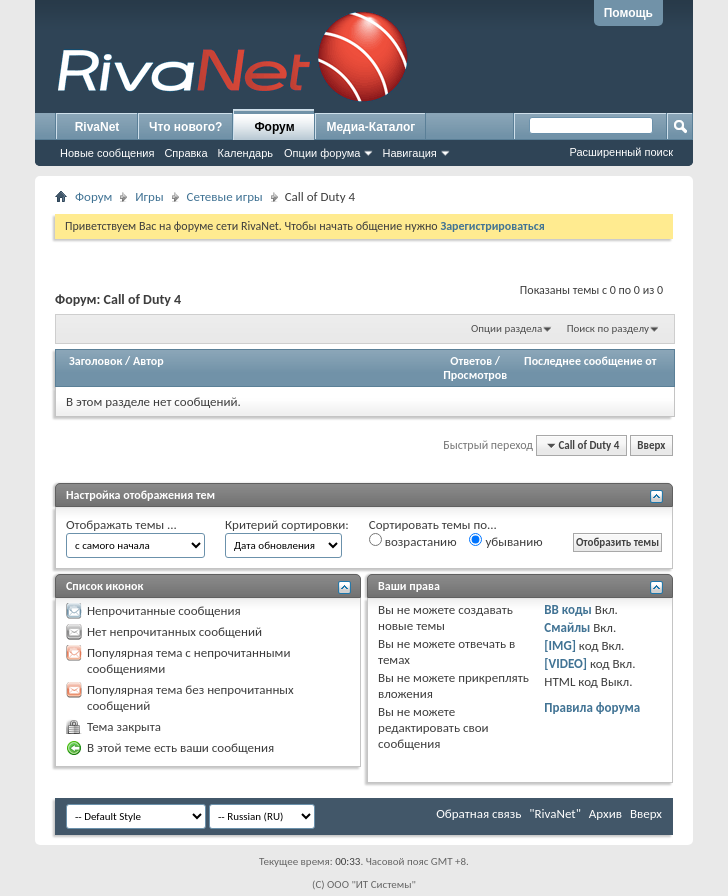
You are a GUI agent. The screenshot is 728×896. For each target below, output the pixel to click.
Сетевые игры (225, 196)
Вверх (651, 445)
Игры (149, 196)
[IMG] (560, 645)
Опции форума (322, 153)
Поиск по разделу (608, 328)
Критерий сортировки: (287, 524)
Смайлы (567, 627)
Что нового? (185, 127)
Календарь (246, 153)
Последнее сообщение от (590, 361)
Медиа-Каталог (370, 127)
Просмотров (475, 375)
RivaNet (97, 127)
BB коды (568, 609)
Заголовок (95, 361)
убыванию (505, 541)
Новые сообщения (107, 153)
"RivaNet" (555, 813)
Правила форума (592, 707)
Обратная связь (478, 813)
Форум (274, 127)
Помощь (628, 13)
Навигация (409, 153)
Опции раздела (506, 328)
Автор (148, 361)
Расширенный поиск (621, 152)
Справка (185, 153)
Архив (605, 813)
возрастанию (413, 541)
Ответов (471, 361)
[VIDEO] (565, 663)
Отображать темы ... (121, 524)
